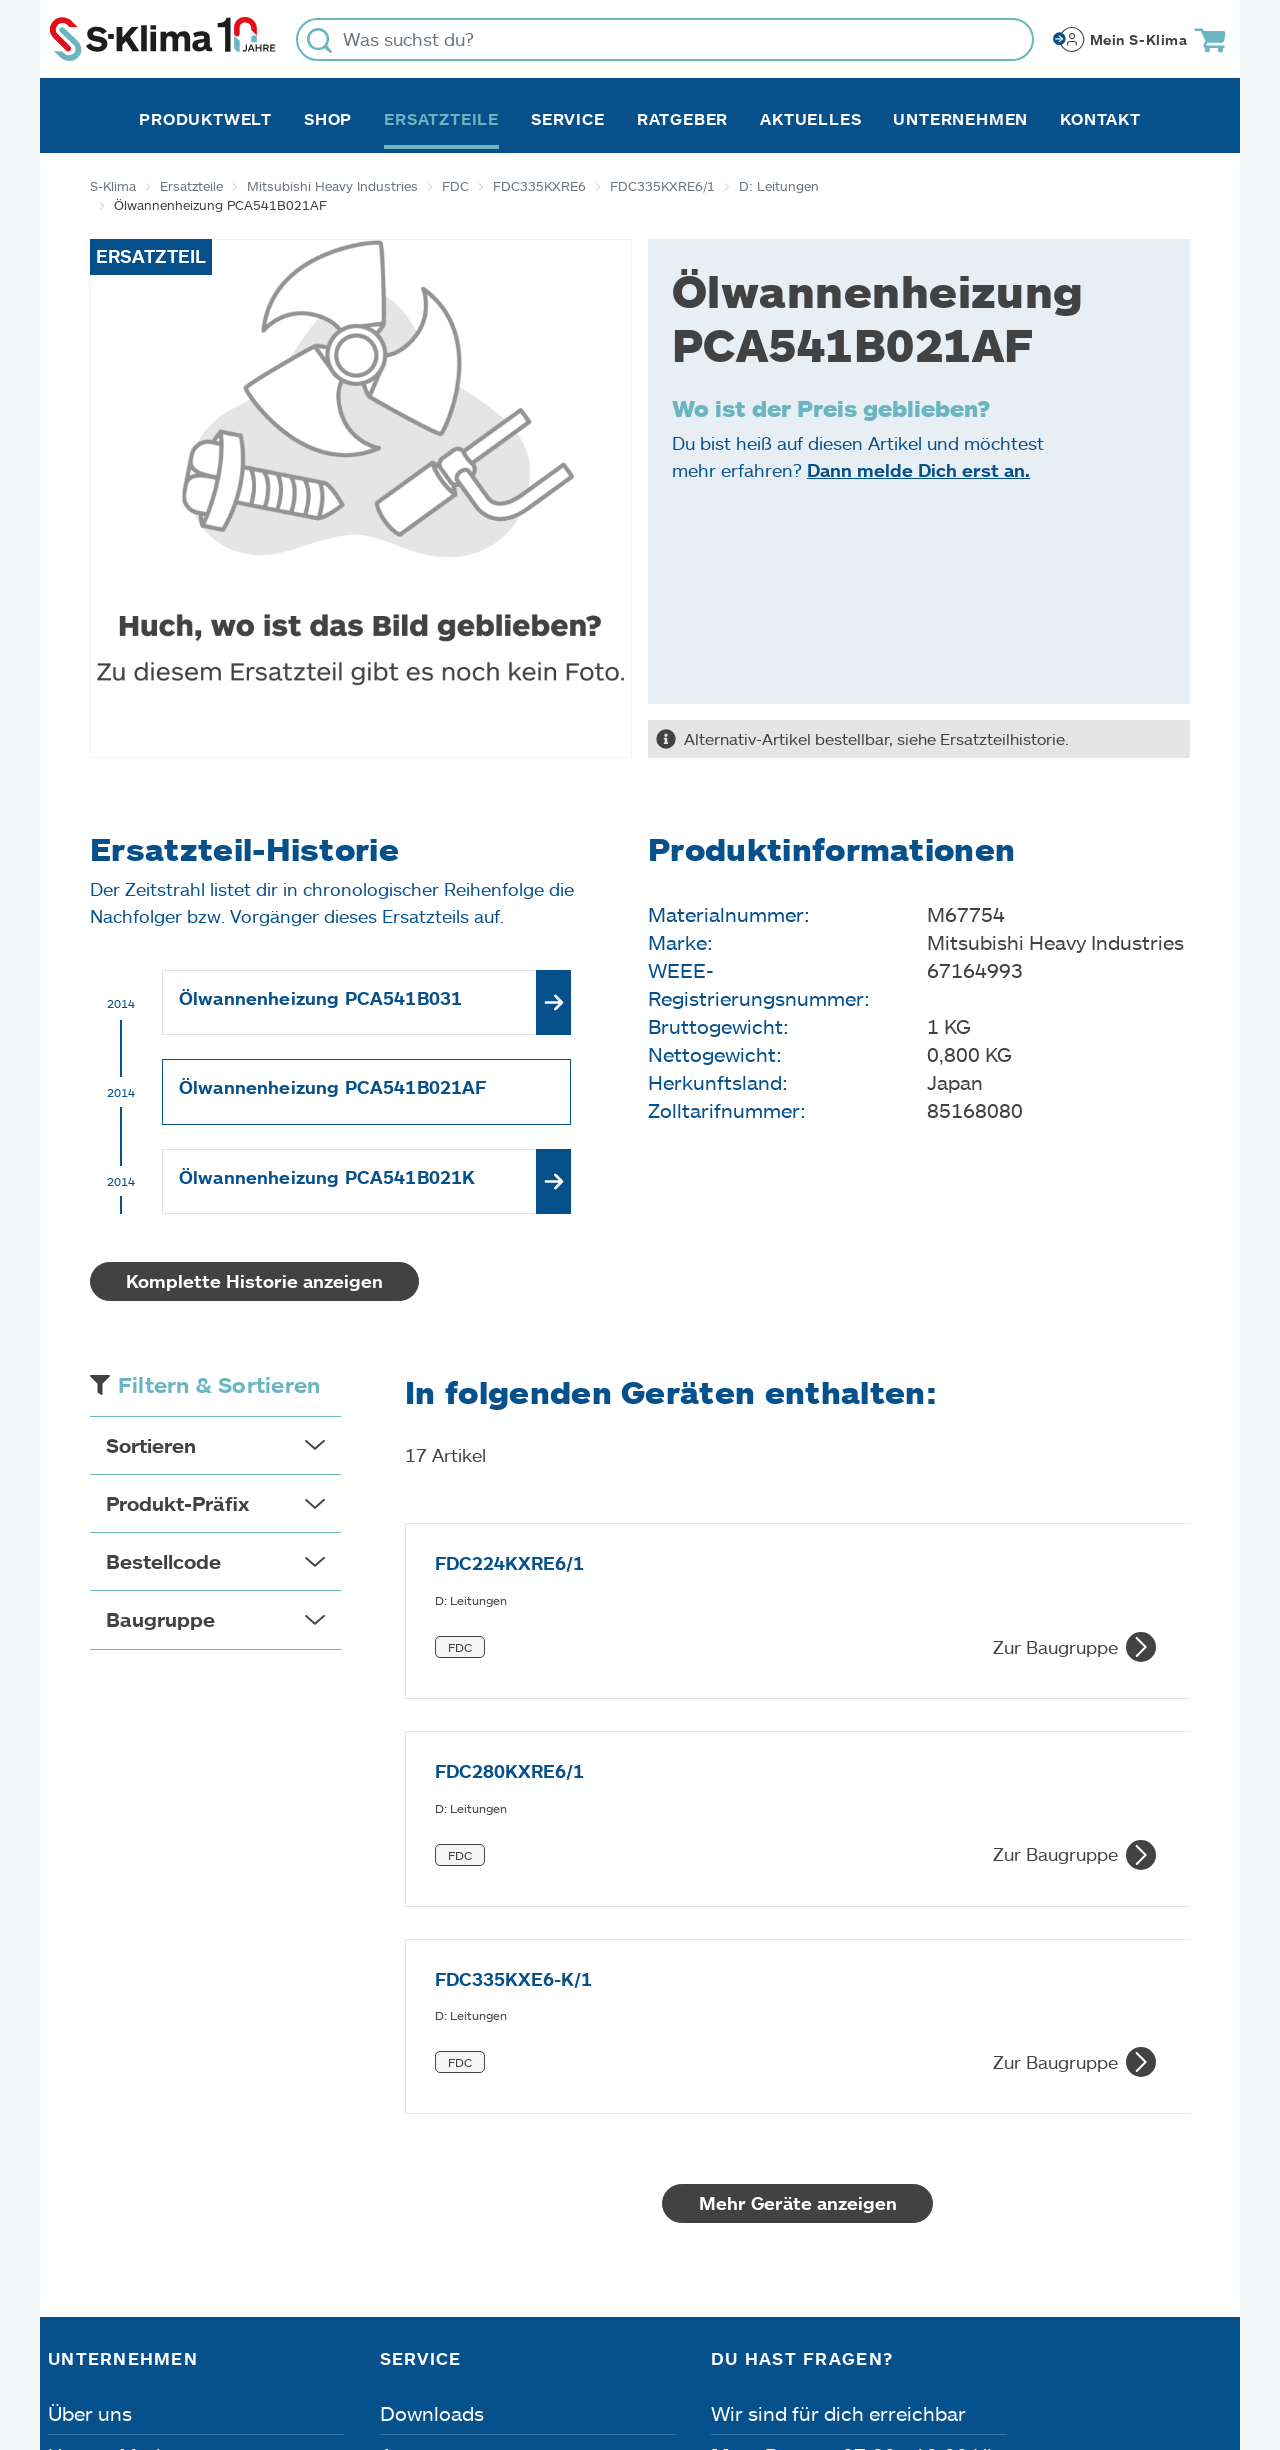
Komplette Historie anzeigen (254, 1281)
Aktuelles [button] (810, 119)
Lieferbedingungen (928, 2337)
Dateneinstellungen (448, 2337)
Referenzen (101, 2240)
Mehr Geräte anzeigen (798, 1862)
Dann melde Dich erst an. (918, 470)
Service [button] (568, 119)
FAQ (400, 2240)
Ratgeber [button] (682, 119)
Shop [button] (328, 119)
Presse (79, 2198)
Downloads (432, 2072)
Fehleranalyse (444, 2156)
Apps (404, 2114)
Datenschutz (258, 2337)
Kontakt (1100, 119)
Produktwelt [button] (205, 119)
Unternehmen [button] (960, 119)
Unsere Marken (119, 2114)
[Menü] (1220, 2147)
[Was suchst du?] (665, 39)
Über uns (90, 2072)
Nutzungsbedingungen (689, 2337)
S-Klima (113, 186)
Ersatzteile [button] (441, 119)
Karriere (85, 2156)
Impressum (102, 2337)
